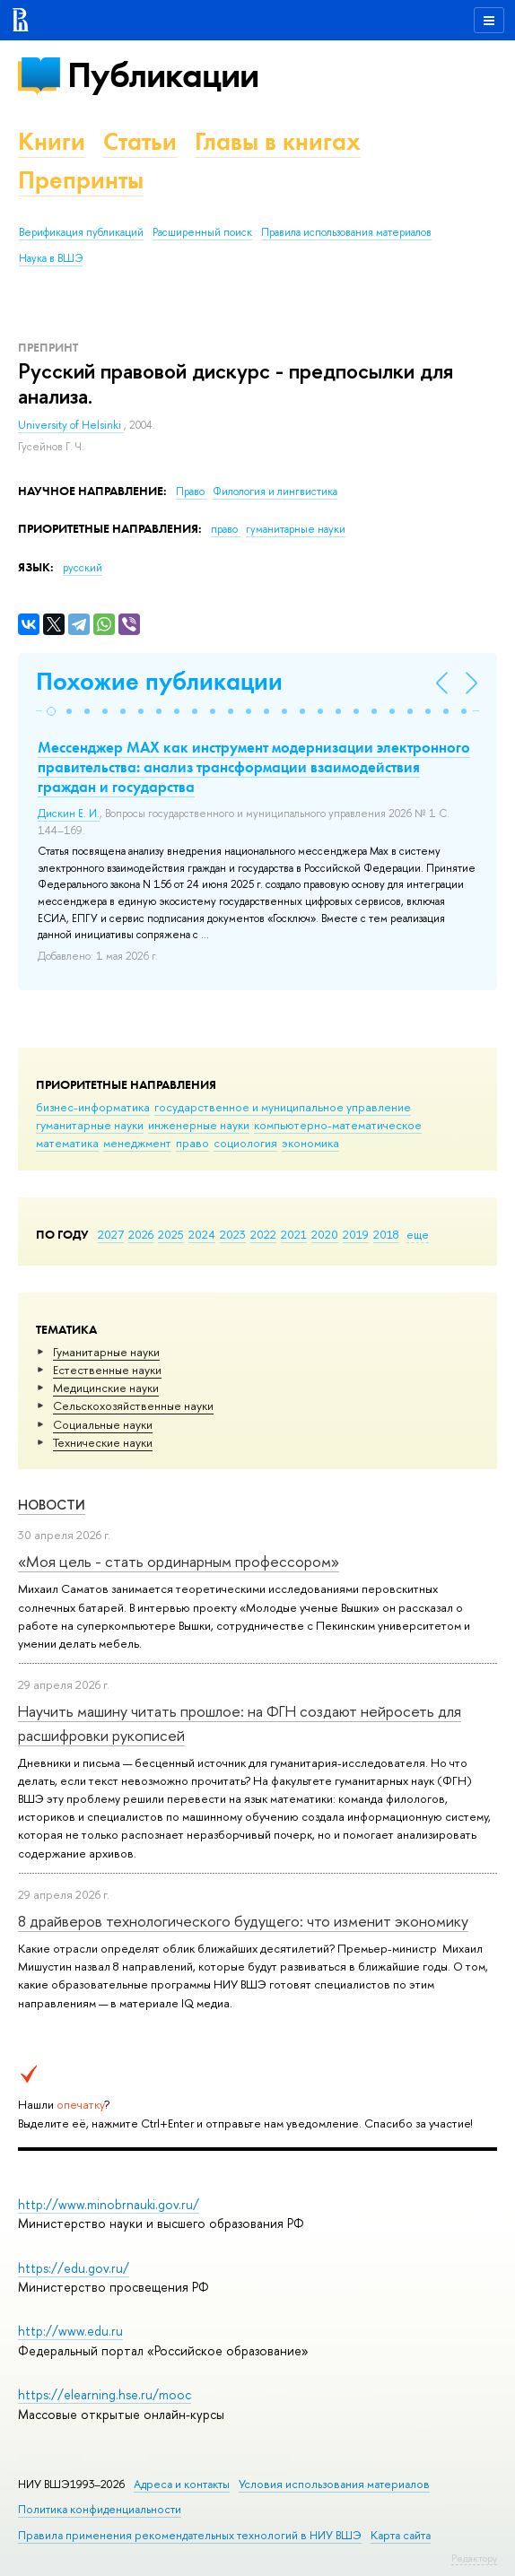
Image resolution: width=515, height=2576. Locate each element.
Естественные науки (107, 1370)
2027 (111, 1234)
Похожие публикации (159, 681)
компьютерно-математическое (338, 1125)
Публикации (162, 75)
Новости (51, 1504)
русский (82, 568)
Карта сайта (401, 2535)
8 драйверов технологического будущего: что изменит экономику (243, 1920)
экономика (310, 1143)
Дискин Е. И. (69, 813)
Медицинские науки (106, 1387)
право (192, 1143)
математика (67, 1143)
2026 (140, 1234)
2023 (233, 1234)
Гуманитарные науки (106, 1352)
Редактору (474, 2558)
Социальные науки (103, 1424)
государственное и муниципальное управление (282, 1107)
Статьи (140, 141)
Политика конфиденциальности (99, 2509)
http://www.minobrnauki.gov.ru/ (108, 2204)
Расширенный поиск (202, 232)
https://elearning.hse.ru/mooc (104, 2394)
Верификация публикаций (81, 232)
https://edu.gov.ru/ (73, 2267)
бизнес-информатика (93, 1107)
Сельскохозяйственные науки (133, 1405)
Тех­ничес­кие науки (103, 1442)
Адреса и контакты (182, 2484)
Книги (51, 141)
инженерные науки (198, 1125)
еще (417, 1234)
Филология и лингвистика (275, 491)
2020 (324, 1234)
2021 (294, 1234)
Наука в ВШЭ (51, 258)
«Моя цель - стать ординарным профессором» (178, 1561)
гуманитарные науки (90, 1125)
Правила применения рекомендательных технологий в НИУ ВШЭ (190, 2535)
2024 (201, 1234)
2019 (356, 1234)
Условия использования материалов (334, 2484)
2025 (171, 1234)
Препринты (81, 180)
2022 (263, 1234)
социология (245, 1143)
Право (191, 491)
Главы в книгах (278, 141)
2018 (386, 1234)
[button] (51, 711)
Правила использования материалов (346, 232)
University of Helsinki (71, 425)
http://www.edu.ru (70, 2330)
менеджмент (137, 1143)
